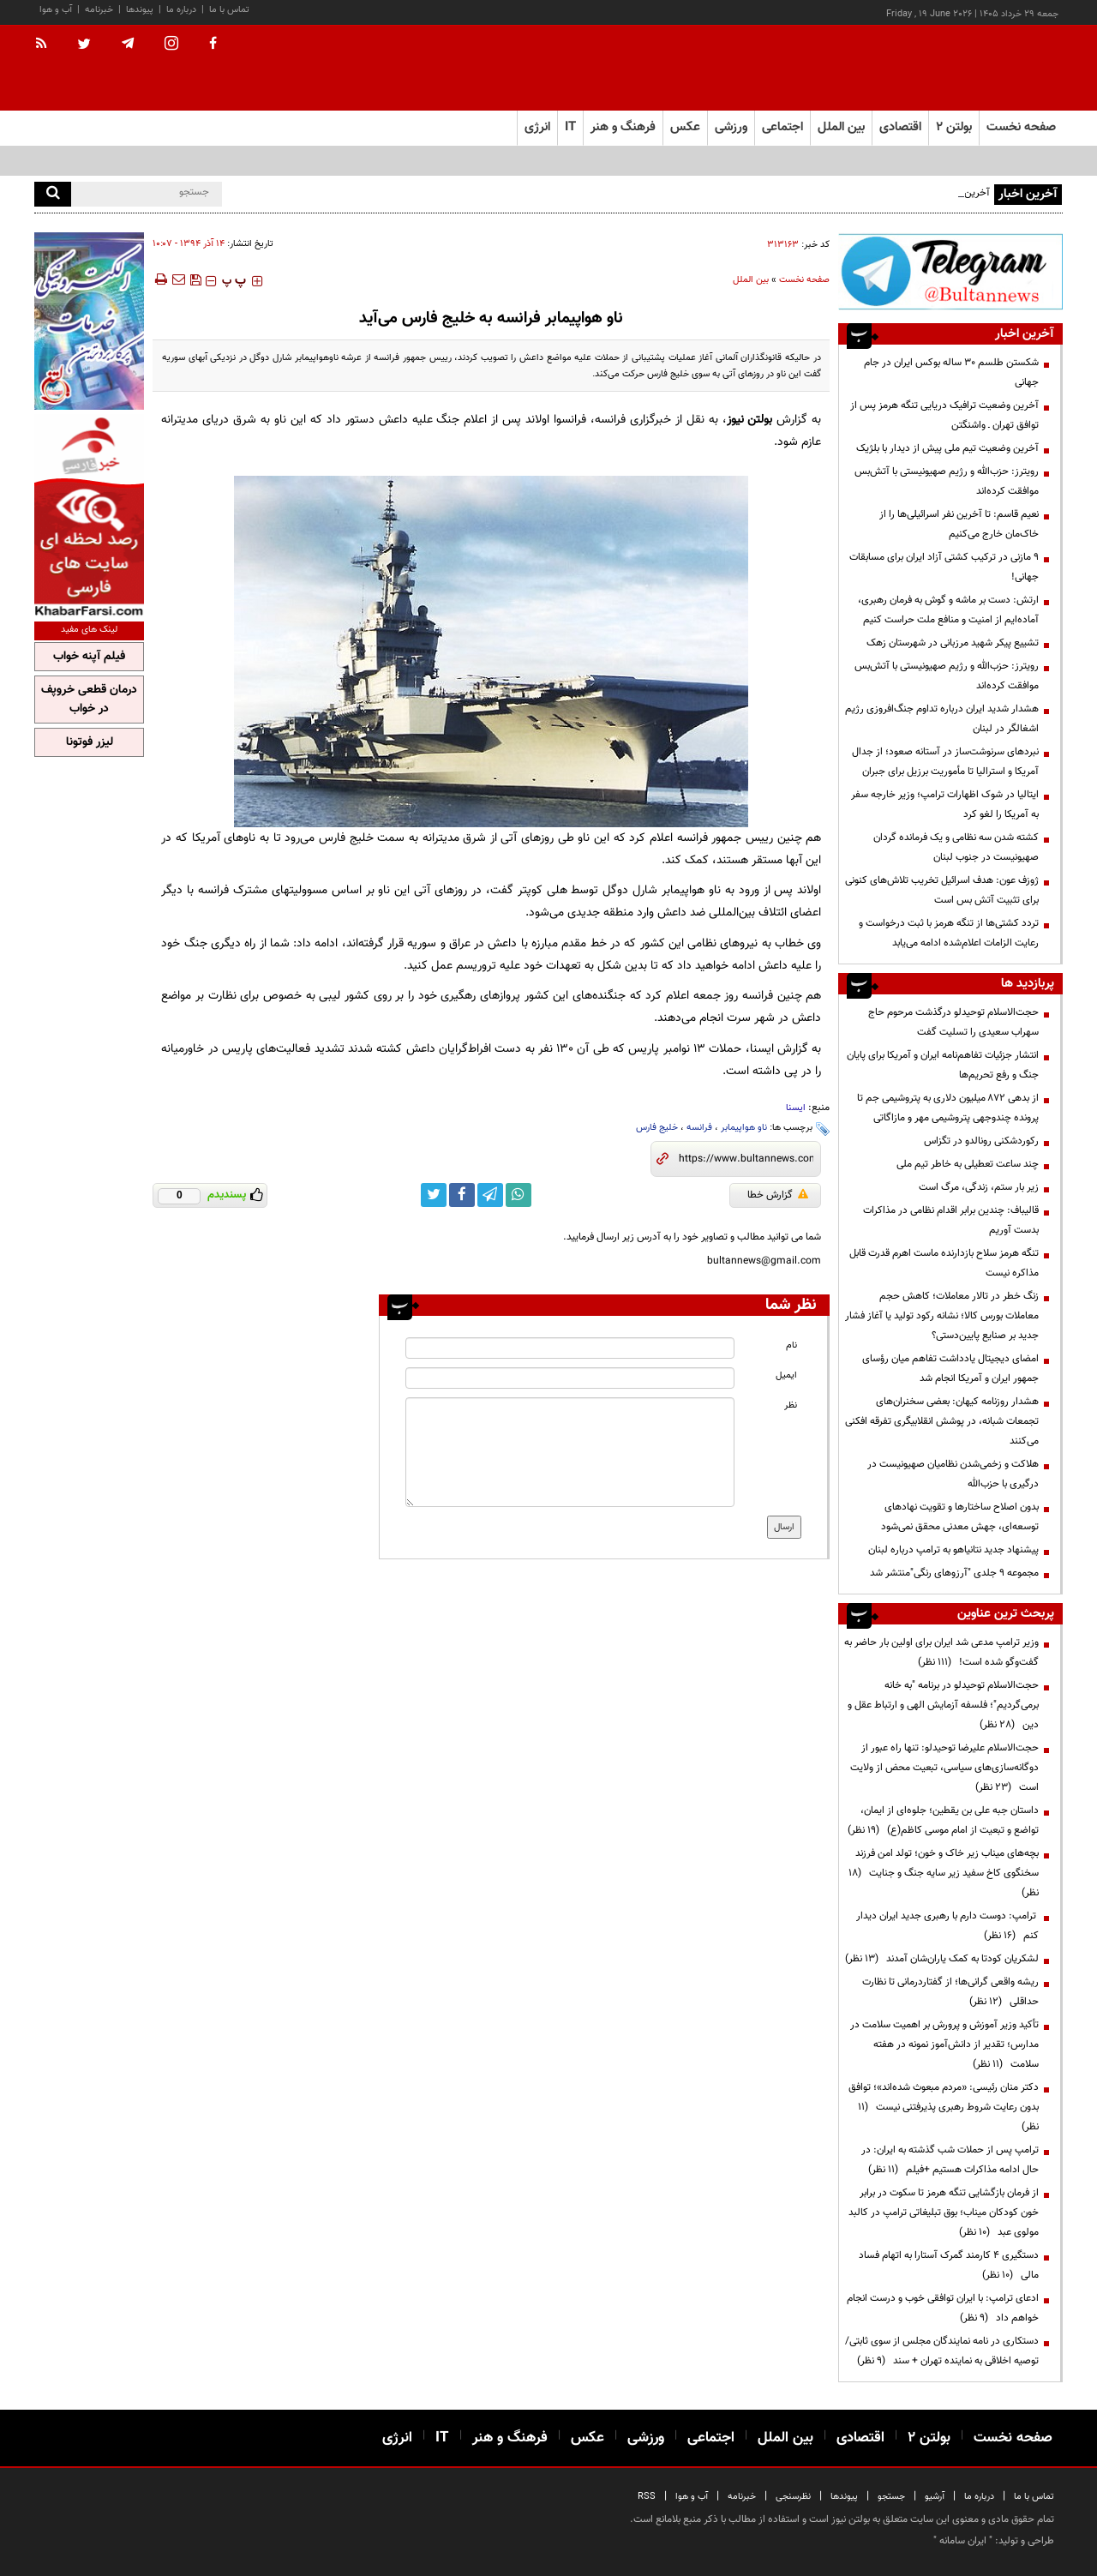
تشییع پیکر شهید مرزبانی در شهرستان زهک (952, 643)
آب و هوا (55, 10)
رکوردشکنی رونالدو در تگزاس (981, 1141)
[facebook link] (462, 1195)
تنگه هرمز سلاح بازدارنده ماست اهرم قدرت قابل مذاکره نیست (944, 1263)
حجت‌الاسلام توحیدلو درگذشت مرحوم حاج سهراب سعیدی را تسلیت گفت (953, 1022)
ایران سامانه (962, 2541)
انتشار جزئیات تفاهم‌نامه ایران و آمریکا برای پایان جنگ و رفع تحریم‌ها (943, 1065)
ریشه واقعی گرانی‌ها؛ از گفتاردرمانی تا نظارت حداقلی (950, 1991)
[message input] (569, 1452)
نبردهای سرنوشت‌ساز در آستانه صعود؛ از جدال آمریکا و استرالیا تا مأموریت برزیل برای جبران (945, 761)
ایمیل (786, 1375)
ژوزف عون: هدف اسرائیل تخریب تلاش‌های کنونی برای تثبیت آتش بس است (942, 890)
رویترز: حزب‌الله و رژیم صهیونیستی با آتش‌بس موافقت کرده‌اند (946, 481)
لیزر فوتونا (89, 742)
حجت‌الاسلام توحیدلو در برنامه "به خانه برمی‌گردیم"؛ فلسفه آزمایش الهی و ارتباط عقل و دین (943, 1705)
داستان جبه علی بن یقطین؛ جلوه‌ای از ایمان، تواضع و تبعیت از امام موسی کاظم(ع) (943, 1820)
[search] (52, 194)
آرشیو (934, 2496)
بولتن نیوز (750, 419)
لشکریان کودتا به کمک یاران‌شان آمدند (942, 1959)
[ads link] (950, 271)
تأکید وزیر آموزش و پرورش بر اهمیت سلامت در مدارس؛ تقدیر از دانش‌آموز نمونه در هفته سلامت (944, 2044)
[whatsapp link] (518, 1195)
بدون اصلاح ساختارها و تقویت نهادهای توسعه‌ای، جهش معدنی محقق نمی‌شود (960, 1516)
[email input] (569, 1378)
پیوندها (139, 10)
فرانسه (699, 1127)
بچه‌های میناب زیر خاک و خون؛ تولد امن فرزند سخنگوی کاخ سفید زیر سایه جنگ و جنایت (943, 1873)
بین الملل (751, 280)
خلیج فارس (657, 1127)
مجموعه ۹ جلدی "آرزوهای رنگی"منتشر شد (954, 1573)
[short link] (746, 1159)
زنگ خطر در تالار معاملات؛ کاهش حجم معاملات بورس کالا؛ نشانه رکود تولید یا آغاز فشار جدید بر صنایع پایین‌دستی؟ (942, 1315)
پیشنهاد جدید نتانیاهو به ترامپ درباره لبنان (953, 1550)
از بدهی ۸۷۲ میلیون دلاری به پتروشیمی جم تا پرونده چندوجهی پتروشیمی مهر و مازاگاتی (948, 1108)
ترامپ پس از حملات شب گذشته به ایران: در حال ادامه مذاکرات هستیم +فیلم (950, 2159)
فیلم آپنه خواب (89, 656)
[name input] (569, 1348)
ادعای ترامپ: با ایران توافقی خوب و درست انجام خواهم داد (943, 2308)
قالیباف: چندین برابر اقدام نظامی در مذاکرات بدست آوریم (951, 1220)
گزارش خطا (777, 1195)
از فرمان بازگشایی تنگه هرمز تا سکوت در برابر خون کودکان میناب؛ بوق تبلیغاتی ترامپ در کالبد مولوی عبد (943, 2212)
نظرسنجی (793, 2496)
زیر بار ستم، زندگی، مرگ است (979, 1187)
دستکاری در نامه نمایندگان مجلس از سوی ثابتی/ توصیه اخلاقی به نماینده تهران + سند (942, 2351)
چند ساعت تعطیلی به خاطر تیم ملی (967, 1164)
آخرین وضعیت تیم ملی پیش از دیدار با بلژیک (947, 448)
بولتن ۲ (954, 127)
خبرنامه (99, 10)
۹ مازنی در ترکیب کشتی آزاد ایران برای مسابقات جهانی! (944, 567)
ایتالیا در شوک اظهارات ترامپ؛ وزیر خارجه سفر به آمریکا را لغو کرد (945, 804)
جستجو (891, 2496)
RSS (647, 2496)
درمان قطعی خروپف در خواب (89, 699)
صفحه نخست (1021, 127)
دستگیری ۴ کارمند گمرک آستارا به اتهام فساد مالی (949, 2265)
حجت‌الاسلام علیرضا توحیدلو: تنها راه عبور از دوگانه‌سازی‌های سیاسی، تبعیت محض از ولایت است (944, 1767)
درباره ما (181, 10)
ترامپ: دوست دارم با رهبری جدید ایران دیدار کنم (947, 1925)
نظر (790, 1405)
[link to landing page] (977, 68)
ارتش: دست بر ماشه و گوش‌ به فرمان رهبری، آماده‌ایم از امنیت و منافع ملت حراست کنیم (948, 609)
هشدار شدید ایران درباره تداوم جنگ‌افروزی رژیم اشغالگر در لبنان (942, 718)
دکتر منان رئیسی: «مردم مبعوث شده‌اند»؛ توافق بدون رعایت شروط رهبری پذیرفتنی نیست (943, 2107)
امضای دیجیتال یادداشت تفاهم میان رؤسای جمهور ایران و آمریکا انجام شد (950, 1368)
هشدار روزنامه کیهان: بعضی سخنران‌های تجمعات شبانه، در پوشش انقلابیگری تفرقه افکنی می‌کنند (942, 1421)
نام (791, 1345)
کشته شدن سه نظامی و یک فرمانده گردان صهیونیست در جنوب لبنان (956, 847)
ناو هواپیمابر (744, 1127)
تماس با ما (229, 10)
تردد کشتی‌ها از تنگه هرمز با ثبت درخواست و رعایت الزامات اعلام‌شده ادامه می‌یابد (949, 933)
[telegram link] (490, 1195)
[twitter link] (434, 1195)
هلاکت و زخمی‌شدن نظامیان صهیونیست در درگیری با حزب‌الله (953, 1474)
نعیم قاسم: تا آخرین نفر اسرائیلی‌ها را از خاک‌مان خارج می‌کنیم (959, 524)
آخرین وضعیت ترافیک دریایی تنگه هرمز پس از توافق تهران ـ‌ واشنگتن (944, 415)
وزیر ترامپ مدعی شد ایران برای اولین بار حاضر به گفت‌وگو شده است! (941, 1652)
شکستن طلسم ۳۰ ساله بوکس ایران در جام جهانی (951, 372)
